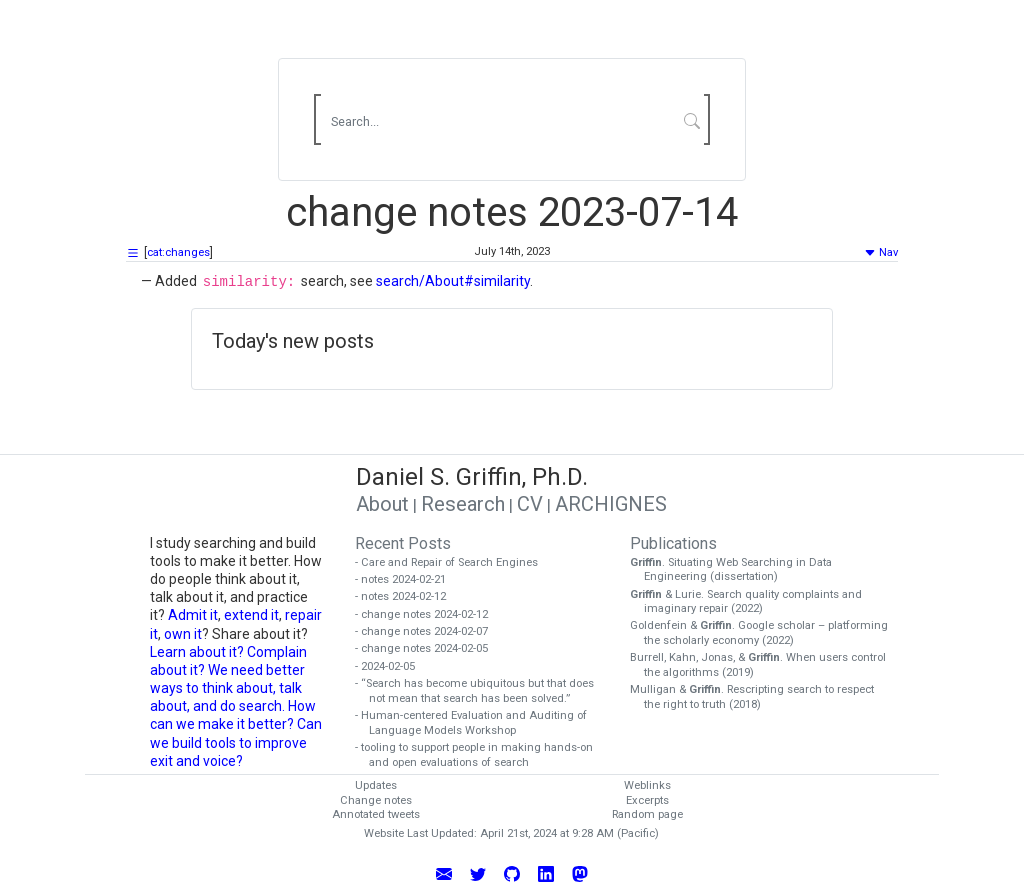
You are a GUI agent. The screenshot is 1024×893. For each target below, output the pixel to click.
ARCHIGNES (611, 504)
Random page (647, 814)
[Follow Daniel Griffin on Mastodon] (580, 873)
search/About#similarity (453, 281)
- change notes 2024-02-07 (428, 631)
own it (183, 634)
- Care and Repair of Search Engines (453, 562)
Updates (376, 785)
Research (463, 504)
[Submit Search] (692, 120)
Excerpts (647, 800)
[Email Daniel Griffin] (444, 873)
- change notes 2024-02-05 (428, 648)
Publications (673, 543)
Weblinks (647, 785)
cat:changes (178, 252)
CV (530, 504)
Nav (881, 252)
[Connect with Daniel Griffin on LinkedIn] (546, 873)
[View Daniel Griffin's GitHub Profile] (512, 873)
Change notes (376, 800)
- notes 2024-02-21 (407, 579)
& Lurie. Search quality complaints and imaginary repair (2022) (753, 602)
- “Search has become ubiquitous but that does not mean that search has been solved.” (481, 691)
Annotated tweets (376, 814)
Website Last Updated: (420, 833)
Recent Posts (403, 543)
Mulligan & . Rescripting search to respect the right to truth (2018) (759, 697)
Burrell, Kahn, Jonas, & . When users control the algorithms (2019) (765, 665)
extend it (251, 615)
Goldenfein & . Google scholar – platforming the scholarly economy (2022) (766, 633)
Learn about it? (197, 652)
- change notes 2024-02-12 (428, 614)
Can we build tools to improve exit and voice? (236, 742)
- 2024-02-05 (392, 666)
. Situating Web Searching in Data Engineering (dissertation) (738, 570)
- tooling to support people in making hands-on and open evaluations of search (481, 755)
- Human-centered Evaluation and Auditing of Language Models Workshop (478, 723)
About (382, 504)
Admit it (193, 615)
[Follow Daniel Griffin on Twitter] (478, 873)
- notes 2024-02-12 (407, 596)
